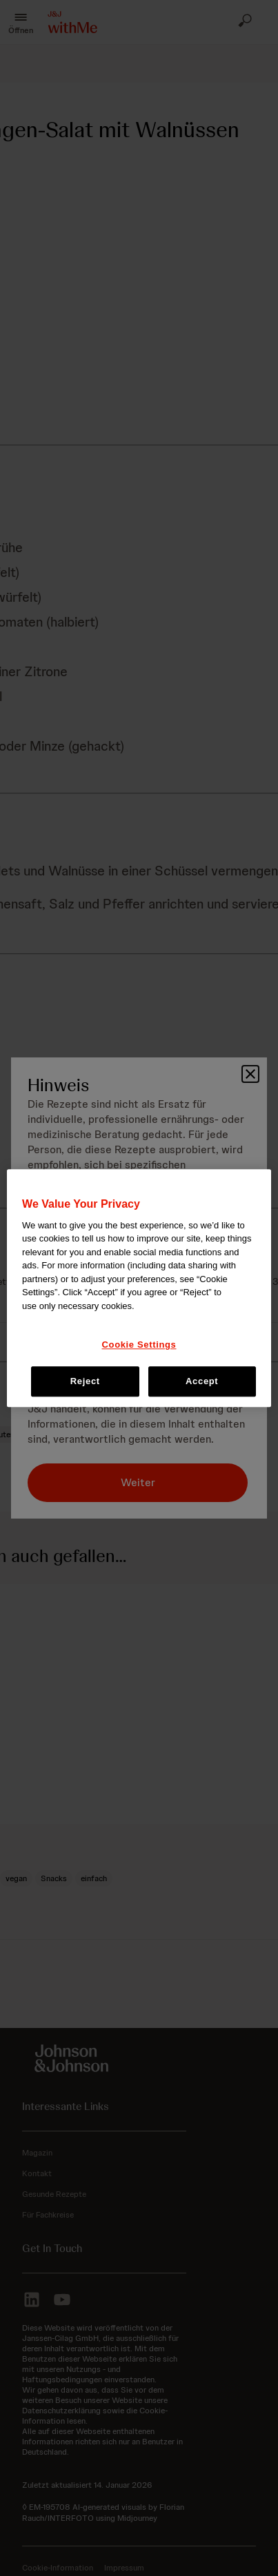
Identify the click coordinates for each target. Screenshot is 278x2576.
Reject (85, 1381)
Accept (202, 1381)
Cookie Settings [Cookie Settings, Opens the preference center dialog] (139, 1344)
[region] (139, 1288)
